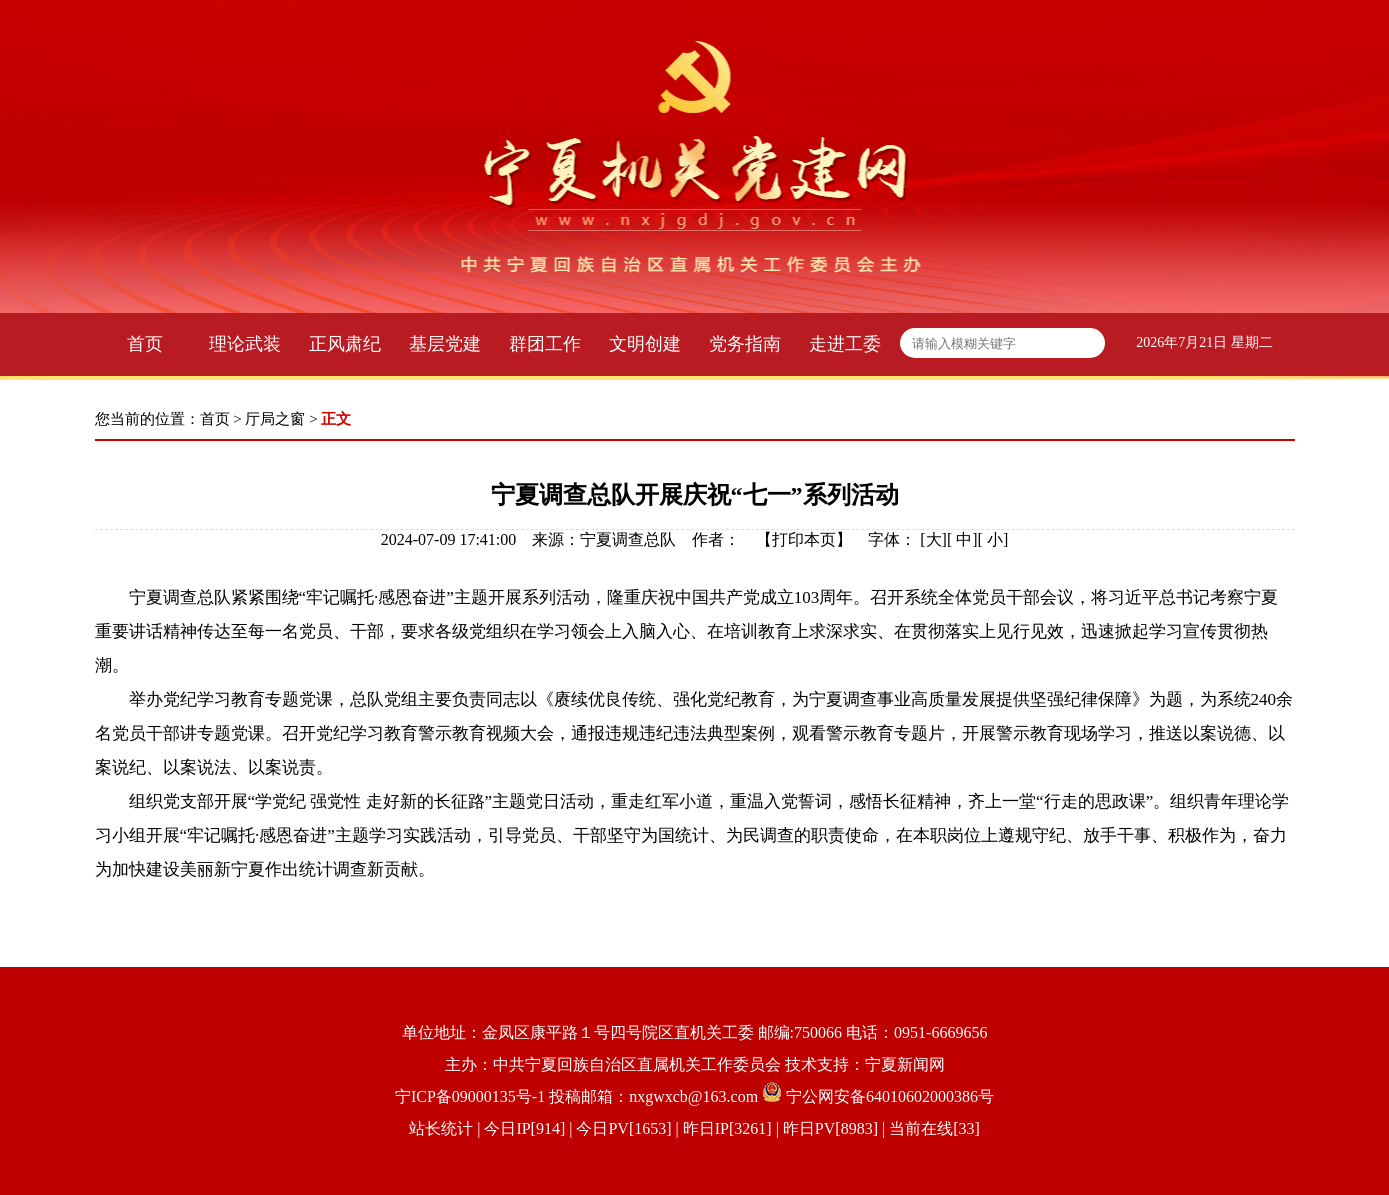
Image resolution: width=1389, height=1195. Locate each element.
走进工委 (845, 344)
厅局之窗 (275, 419)
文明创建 (645, 344)
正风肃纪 (345, 344)
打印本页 (804, 539)
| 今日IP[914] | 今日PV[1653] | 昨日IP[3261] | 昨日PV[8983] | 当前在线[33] (726, 1128)
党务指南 (745, 344)
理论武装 (245, 344)
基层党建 (445, 344)
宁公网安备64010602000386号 (890, 1096)
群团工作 (545, 344)
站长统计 (441, 1128)
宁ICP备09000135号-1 (470, 1096)
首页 (145, 344)
